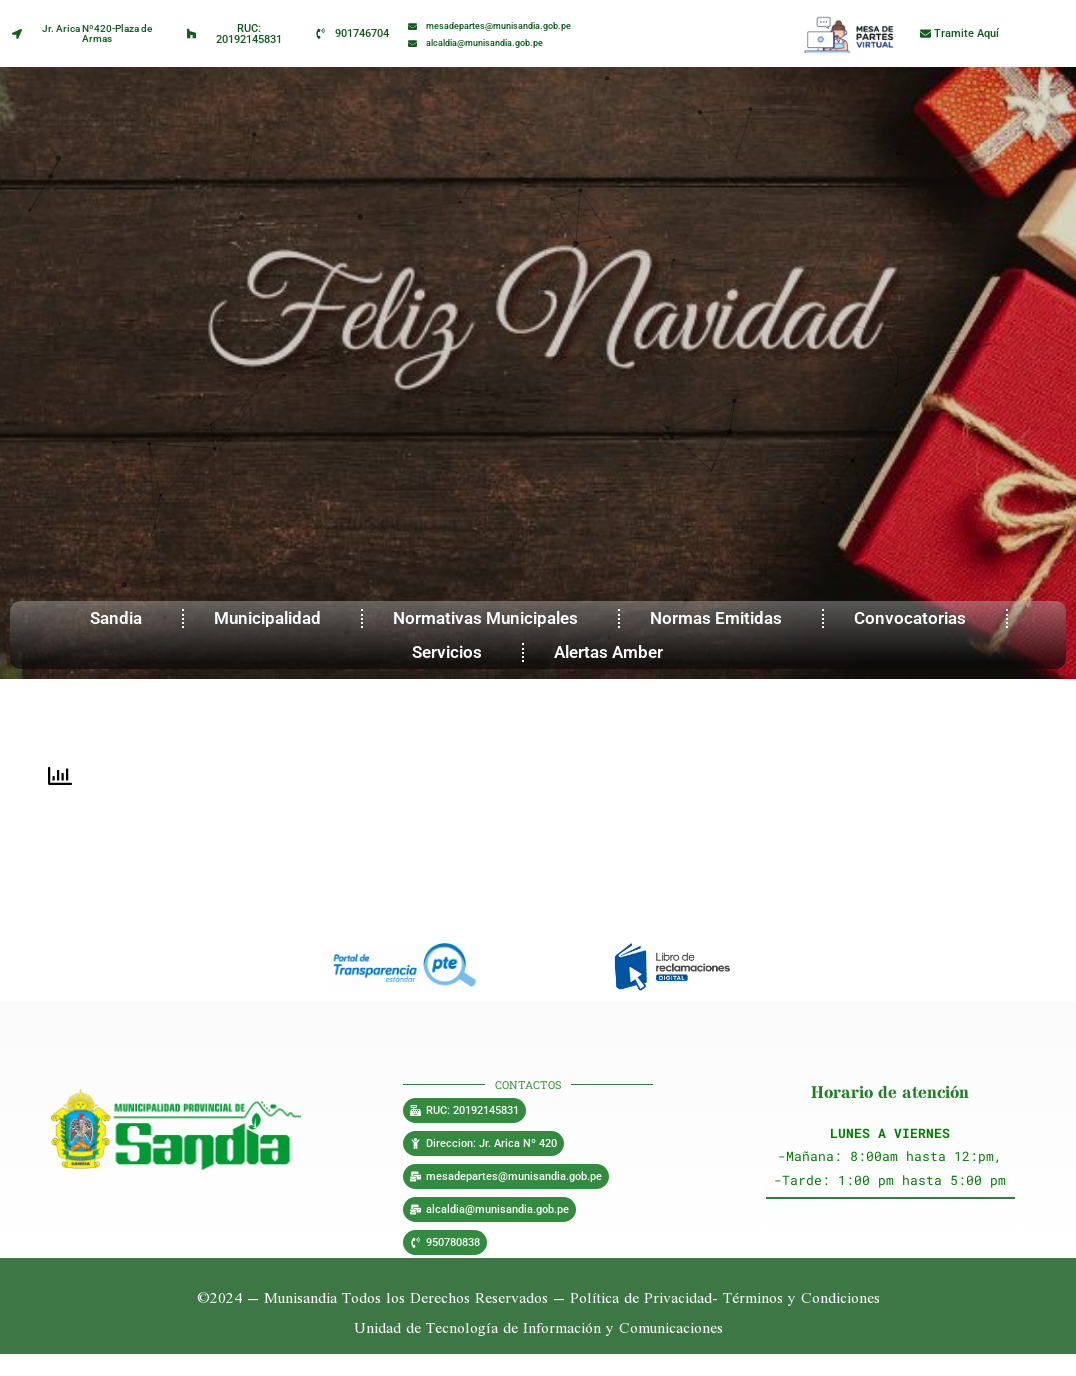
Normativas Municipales (490, 618)
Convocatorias (915, 618)
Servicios (452, 652)
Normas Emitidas (721, 618)
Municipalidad (272, 618)
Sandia (121, 618)
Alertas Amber (613, 652)
